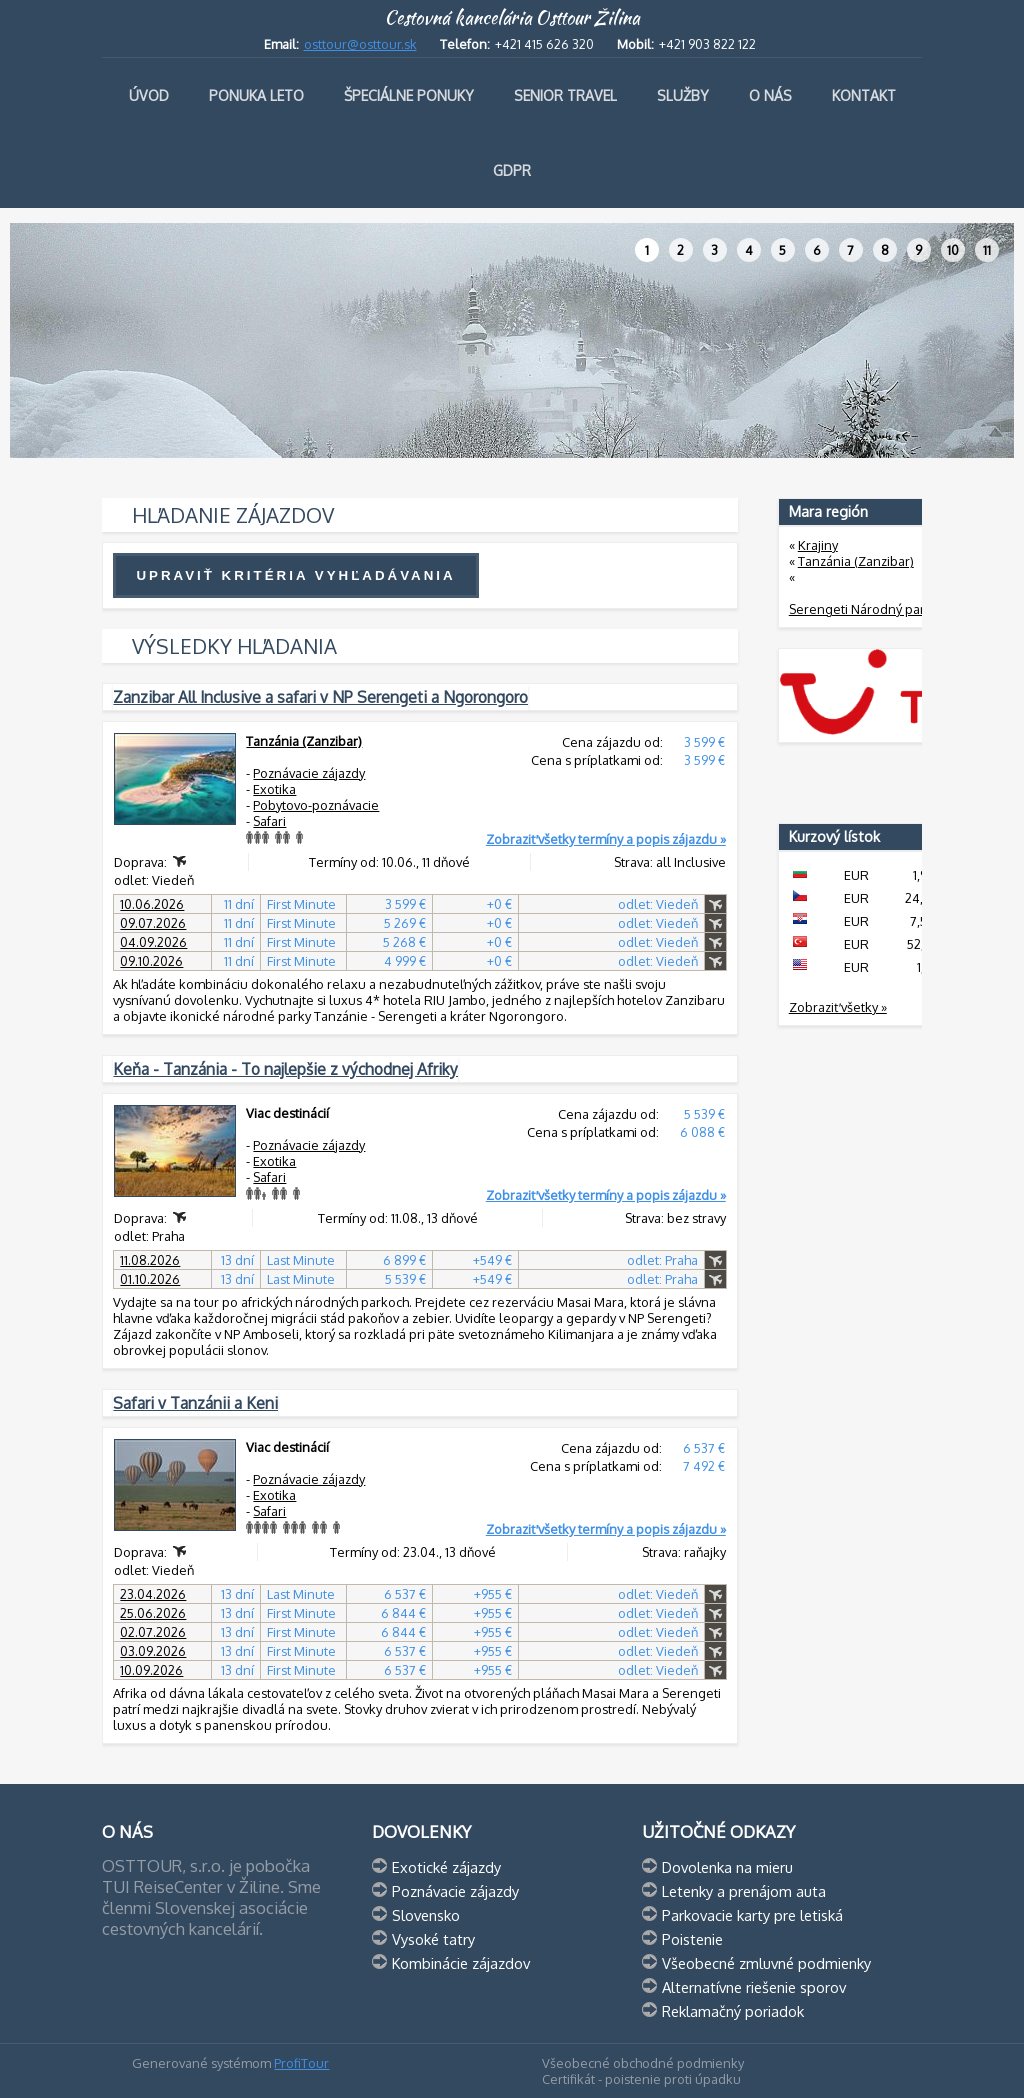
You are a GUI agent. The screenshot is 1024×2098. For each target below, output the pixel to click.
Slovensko (426, 1915)
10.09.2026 (151, 1670)
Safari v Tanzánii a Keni (195, 1403)
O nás (770, 95)
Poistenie (692, 1939)
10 (953, 250)
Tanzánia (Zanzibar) (304, 741)
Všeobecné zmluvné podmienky (766, 1963)
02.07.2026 (153, 1632)
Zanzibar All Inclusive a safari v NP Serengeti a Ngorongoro (320, 697)
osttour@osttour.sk (360, 44)
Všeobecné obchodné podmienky (643, 2063)
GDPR (512, 170)
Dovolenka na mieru (727, 1867)
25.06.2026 (153, 1613)
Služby (683, 95)
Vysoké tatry (433, 1939)
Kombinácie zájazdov (461, 1963)
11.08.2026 (150, 1260)
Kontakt (864, 95)
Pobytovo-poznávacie (316, 805)
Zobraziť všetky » (838, 1007)
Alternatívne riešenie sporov (754, 1987)
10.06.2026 (152, 904)
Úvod (149, 95)
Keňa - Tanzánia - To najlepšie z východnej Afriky (285, 1069)
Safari (269, 821)
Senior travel (565, 95)
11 (987, 250)
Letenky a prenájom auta (744, 1891)
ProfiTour (301, 2063)
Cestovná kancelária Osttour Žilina (512, 18)
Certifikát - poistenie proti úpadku (641, 2079)
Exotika (274, 789)
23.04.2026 (153, 1594)
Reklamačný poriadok (733, 2011)
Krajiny (818, 545)
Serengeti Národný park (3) (869, 609)
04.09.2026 (153, 942)
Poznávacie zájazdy (309, 773)
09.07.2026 (153, 923)
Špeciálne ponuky (409, 95)
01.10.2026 (150, 1279)
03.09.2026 (153, 1651)
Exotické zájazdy (446, 1867)
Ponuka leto (256, 95)
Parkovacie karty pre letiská (752, 1915)
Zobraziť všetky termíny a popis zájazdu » (606, 839)
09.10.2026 (151, 961)
